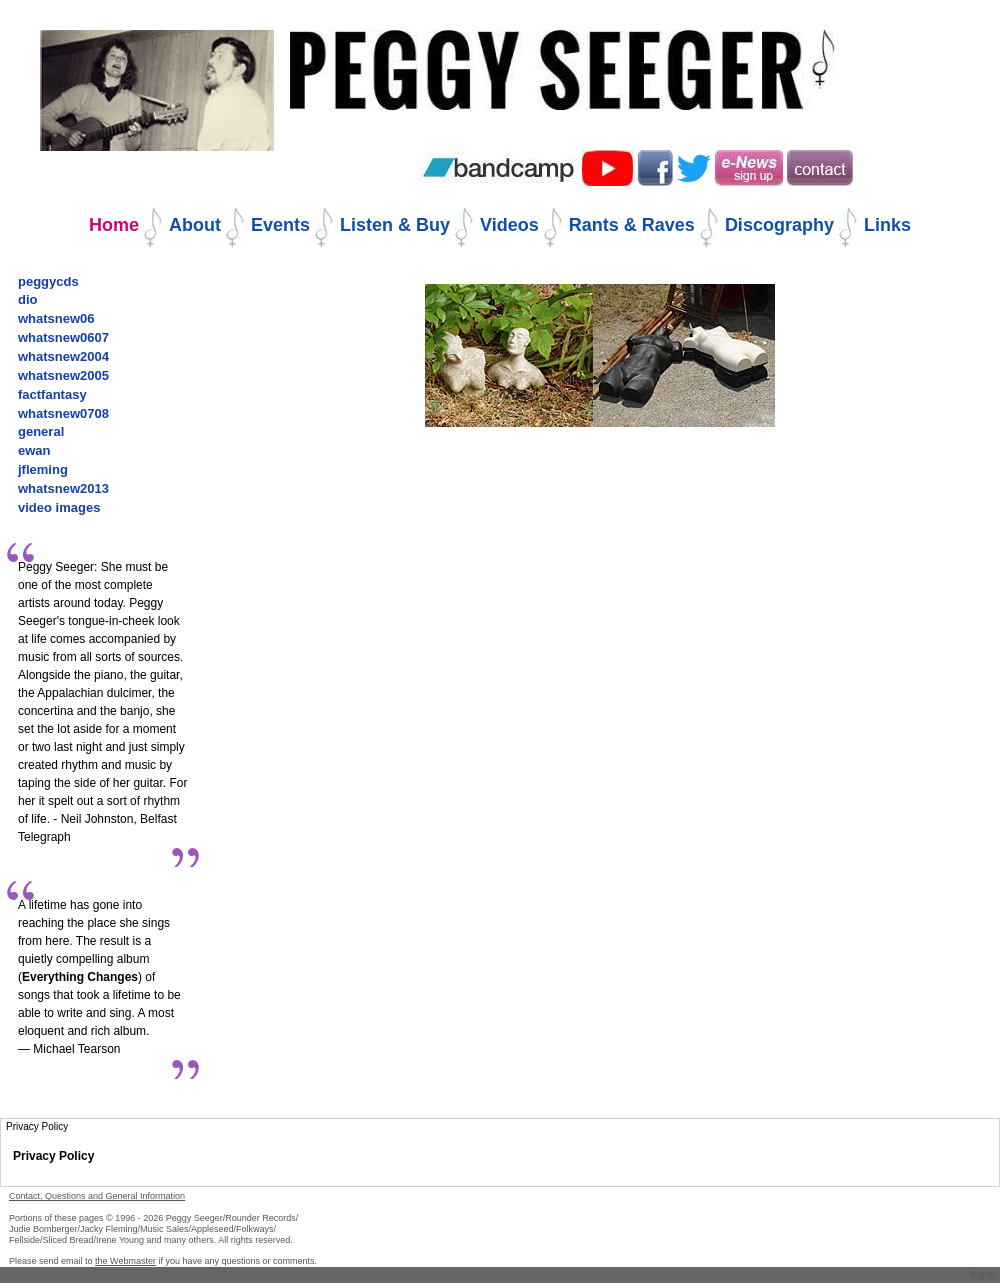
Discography (779, 225)
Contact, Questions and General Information (97, 1196)
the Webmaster (125, 1261)
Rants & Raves (632, 225)
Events (280, 225)
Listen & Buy (395, 225)
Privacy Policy (53, 1156)
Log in (983, 1274)
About (195, 225)
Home (114, 225)
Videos (509, 225)
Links (887, 225)
